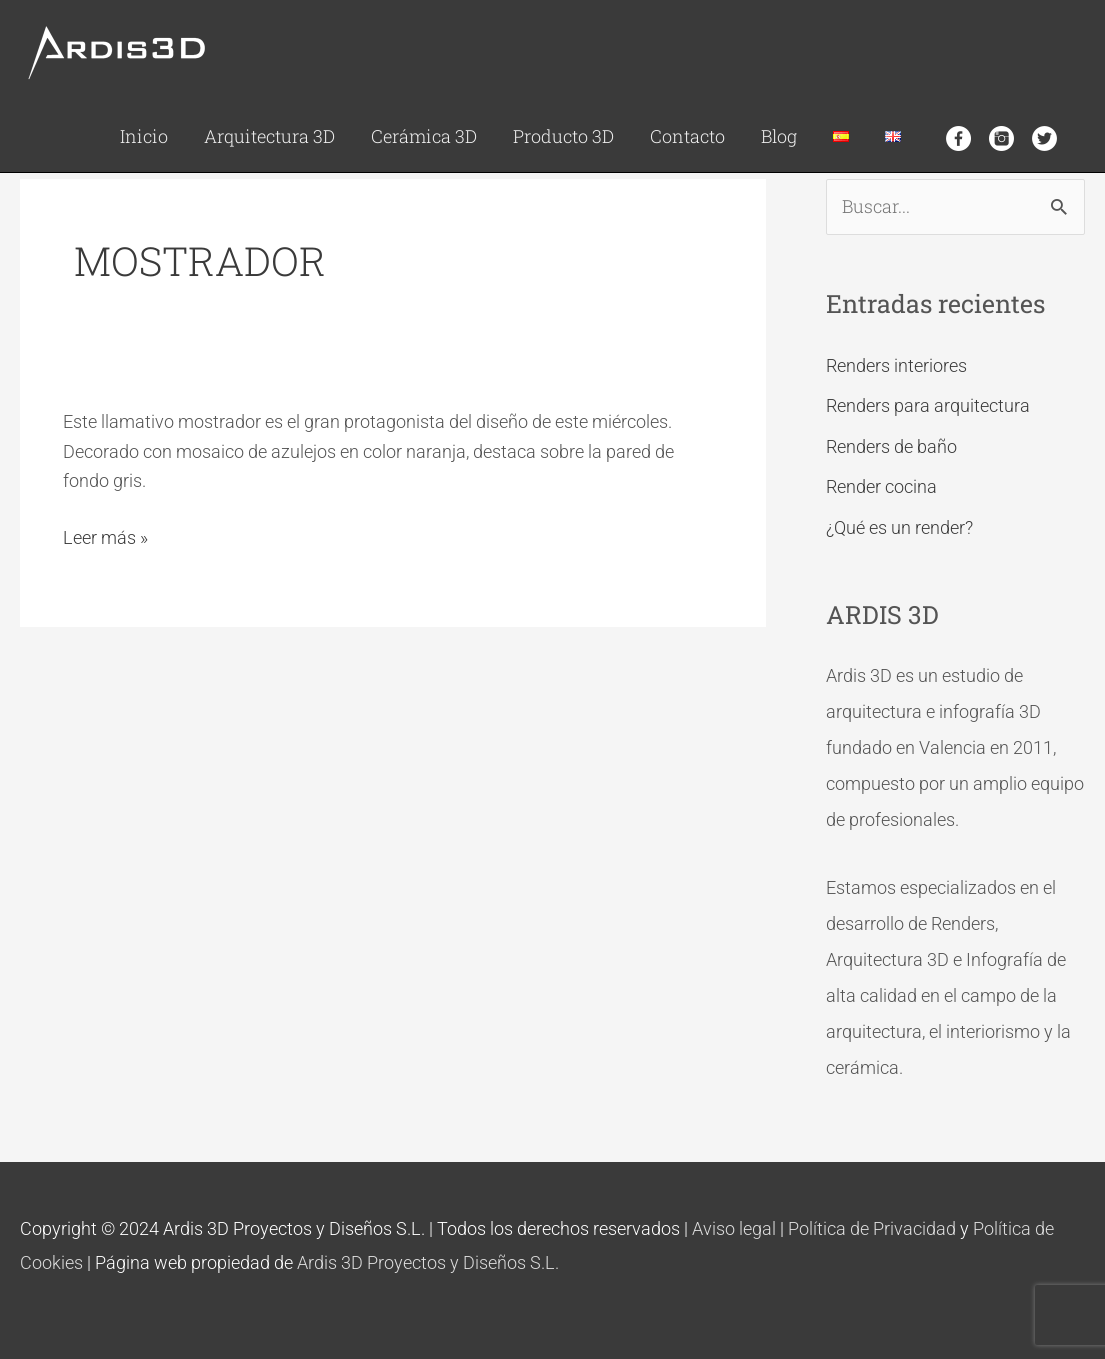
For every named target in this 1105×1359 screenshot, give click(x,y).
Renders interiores (896, 365)
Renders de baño (891, 446)
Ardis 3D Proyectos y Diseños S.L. (428, 1262)
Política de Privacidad (872, 1228)
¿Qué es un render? (899, 527)
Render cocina (881, 486)
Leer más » (105, 535)
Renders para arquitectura (928, 405)
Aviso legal (734, 1228)
